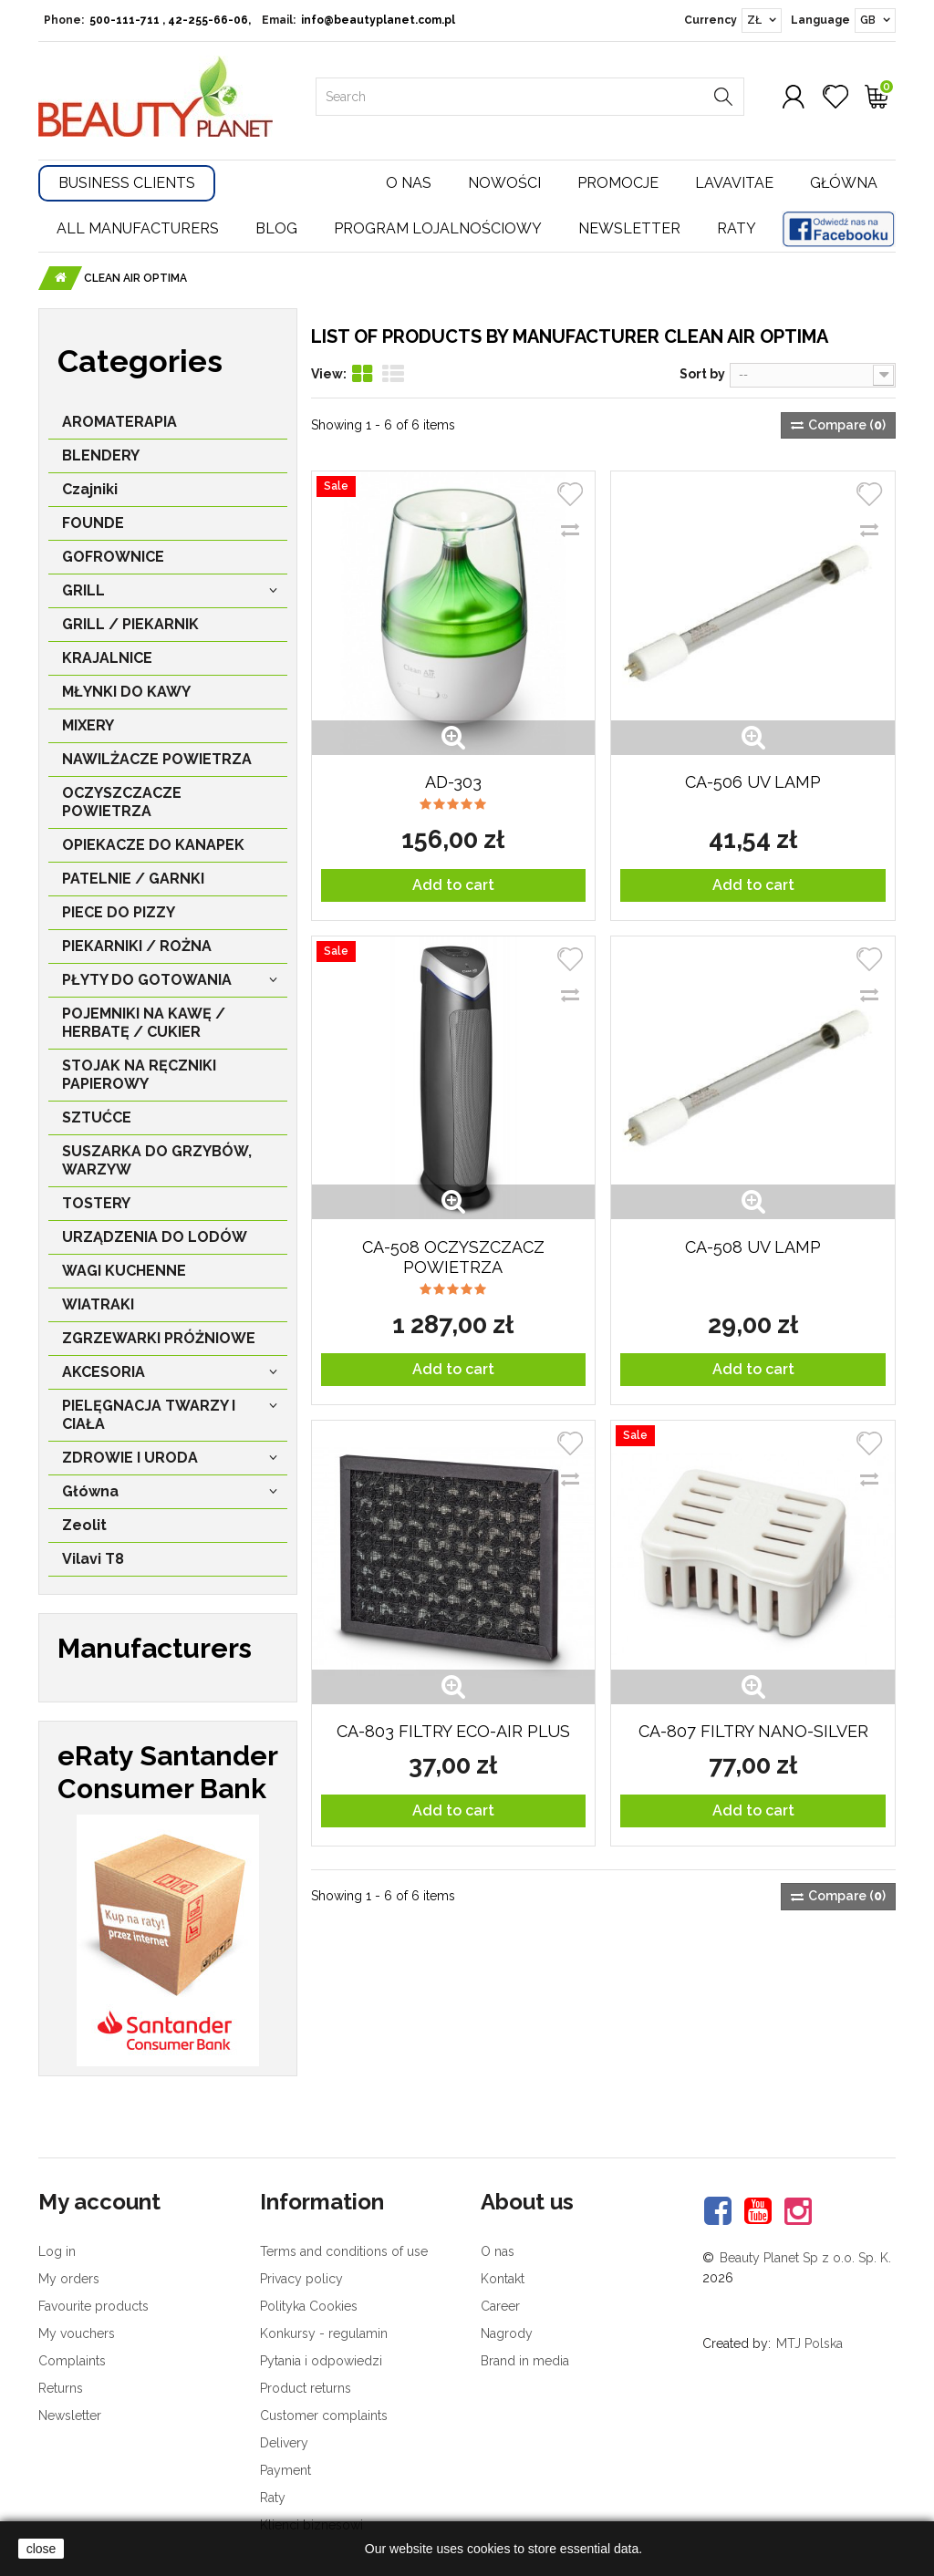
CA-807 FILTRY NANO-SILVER (753, 1731)
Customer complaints (324, 2415)
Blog (276, 228)
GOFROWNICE (113, 556)
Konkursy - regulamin (324, 2333)
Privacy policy (301, 2278)
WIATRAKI (98, 1304)
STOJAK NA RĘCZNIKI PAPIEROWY (139, 1074)
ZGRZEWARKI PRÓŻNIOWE (158, 1338)
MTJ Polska (809, 2343)
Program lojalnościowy (438, 228)
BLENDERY (101, 455)
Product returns (305, 2388)
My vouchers (76, 2333)
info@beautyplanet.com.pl (378, 20)
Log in (57, 2251)
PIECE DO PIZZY (118, 912)
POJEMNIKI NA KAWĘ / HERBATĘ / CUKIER (143, 1022)
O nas (408, 182)
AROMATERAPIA (119, 421)
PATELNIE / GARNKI (133, 878)
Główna (843, 182)
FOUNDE (93, 523)
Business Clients (126, 182)
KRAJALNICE (107, 658)
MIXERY (88, 725)
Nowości (504, 182)
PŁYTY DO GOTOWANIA (147, 979)
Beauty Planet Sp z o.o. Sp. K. (805, 2257)
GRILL (83, 590)
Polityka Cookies (309, 2306)
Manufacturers (154, 1648)
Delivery (284, 2443)
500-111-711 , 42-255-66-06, (170, 20)
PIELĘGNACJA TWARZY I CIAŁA (148, 1415)
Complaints (72, 2361)
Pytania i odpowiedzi (321, 2361)
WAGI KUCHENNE (124, 1270)
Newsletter (629, 228)
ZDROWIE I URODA (130, 1457)
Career (500, 2306)
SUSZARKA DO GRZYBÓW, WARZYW (157, 1160)
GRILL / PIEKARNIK (130, 624)
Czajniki (90, 489)
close (41, 2548)
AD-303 (453, 781)
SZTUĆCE (96, 1117)
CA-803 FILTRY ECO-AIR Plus (453, 1731)
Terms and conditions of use (344, 2251)
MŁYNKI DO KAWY (126, 691)
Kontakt (502, 2278)
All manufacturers (138, 228)
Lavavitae (734, 182)
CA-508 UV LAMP (753, 1247)
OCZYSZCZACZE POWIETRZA (122, 802)
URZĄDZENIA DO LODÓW (154, 1237)
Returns (60, 2388)
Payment (285, 2470)
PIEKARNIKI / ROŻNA (137, 946)
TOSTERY (96, 1203)
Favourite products (93, 2306)
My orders (68, 2278)
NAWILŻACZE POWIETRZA (157, 759)
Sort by (702, 374)
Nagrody (507, 2333)
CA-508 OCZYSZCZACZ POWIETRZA (453, 1257)
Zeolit (84, 1525)
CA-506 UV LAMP (753, 781)
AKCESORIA (103, 1372)
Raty (736, 228)
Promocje (618, 182)
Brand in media (525, 2361)
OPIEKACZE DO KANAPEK (153, 844)
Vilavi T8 (93, 1558)
